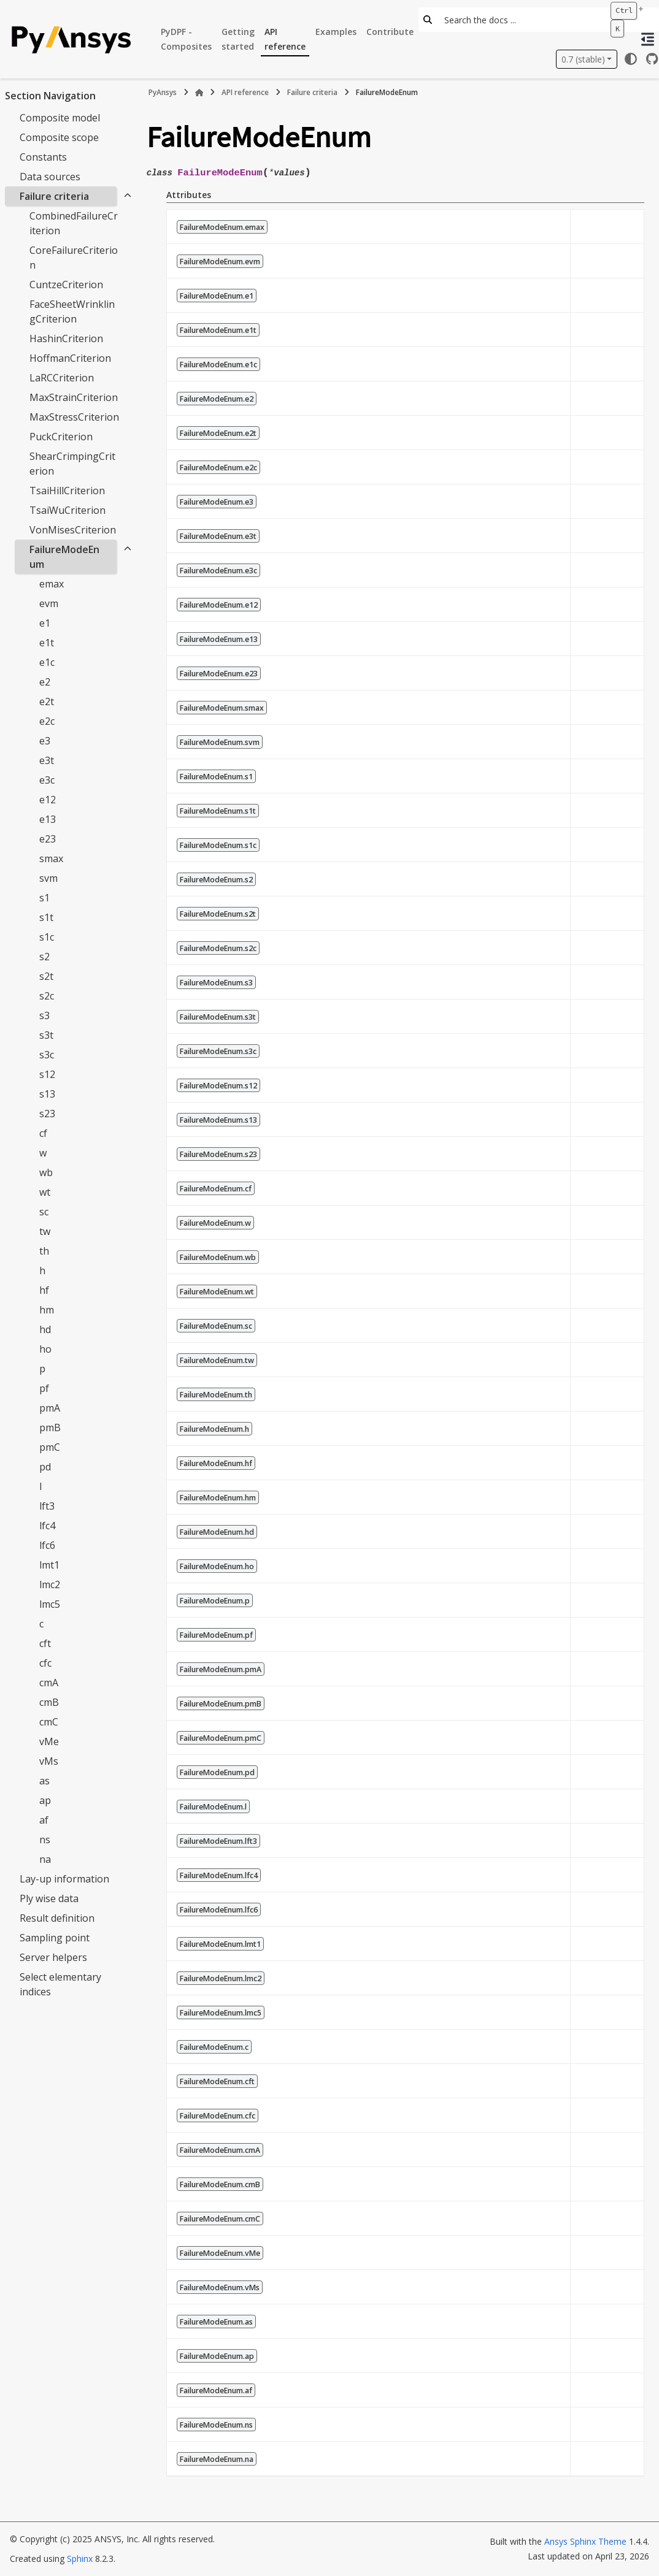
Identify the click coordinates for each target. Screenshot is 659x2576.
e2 (44, 682)
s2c (46, 996)
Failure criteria (54, 196)
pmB (50, 1427)
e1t (46, 642)
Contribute (390, 31)
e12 (47, 799)
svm (48, 878)
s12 (47, 1074)
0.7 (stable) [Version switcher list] (583, 59)
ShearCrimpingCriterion (72, 463)
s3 (44, 1015)
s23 (47, 1113)
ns (44, 1839)
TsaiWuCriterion (67, 510)
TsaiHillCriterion (67, 490)
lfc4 (47, 1525)
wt (44, 1192)
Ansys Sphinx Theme (585, 2541)
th (44, 1251)
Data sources (50, 176)
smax (51, 858)
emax (51, 583)
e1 (44, 623)
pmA (49, 1408)
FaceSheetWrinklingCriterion (72, 311)
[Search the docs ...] (521, 19)
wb (46, 1172)
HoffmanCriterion (70, 358)
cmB (49, 1702)
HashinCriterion (66, 338)
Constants (43, 157)
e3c (47, 780)
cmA (48, 1682)
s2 (44, 956)
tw (44, 1231)
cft (45, 1643)
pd (45, 1466)
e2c (47, 721)
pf (44, 1388)
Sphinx (80, 2558)
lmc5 (49, 1604)
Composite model (60, 117)
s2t (46, 976)
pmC (49, 1447)
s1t (46, 917)
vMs (48, 1761)
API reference (285, 39)
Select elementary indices (60, 1984)
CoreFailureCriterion (73, 257)
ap (45, 1800)
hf (44, 1290)
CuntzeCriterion (66, 284)
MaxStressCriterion (74, 417)
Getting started (238, 39)
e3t (46, 760)
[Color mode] (630, 58)
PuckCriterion (61, 436)
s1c (46, 937)
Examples (335, 31)
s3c (46, 1054)
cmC (48, 1722)
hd (45, 1329)
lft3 (47, 1506)
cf (43, 1133)
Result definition (57, 1918)
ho (45, 1349)
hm (46, 1310)
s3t (46, 1035)
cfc (45, 1663)
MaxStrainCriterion (73, 397)
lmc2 (49, 1584)
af (43, 1820)
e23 (47, 839)
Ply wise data (49, 1898)
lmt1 (49, 1565)
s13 (47, 1094)
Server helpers (53, 1957)
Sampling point (55, 1937)
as (44, 1780)
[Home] (199, 92)
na (45, 1859)
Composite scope (59, 137)
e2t (46, 701)
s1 (44, 897)
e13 (47, 819)
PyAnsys (162, 92)
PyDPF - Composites (186, 39)
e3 (44, 740)
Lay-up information (64, 1879)
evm (48, 603)
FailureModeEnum (64, 557)
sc (43, 1211)
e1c (47, 662)
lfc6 (47, 1545)
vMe (49, 1741)
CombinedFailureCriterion (73, 223)
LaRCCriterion (61, 377)
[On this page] (648, 39)
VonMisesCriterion (72, 530)
